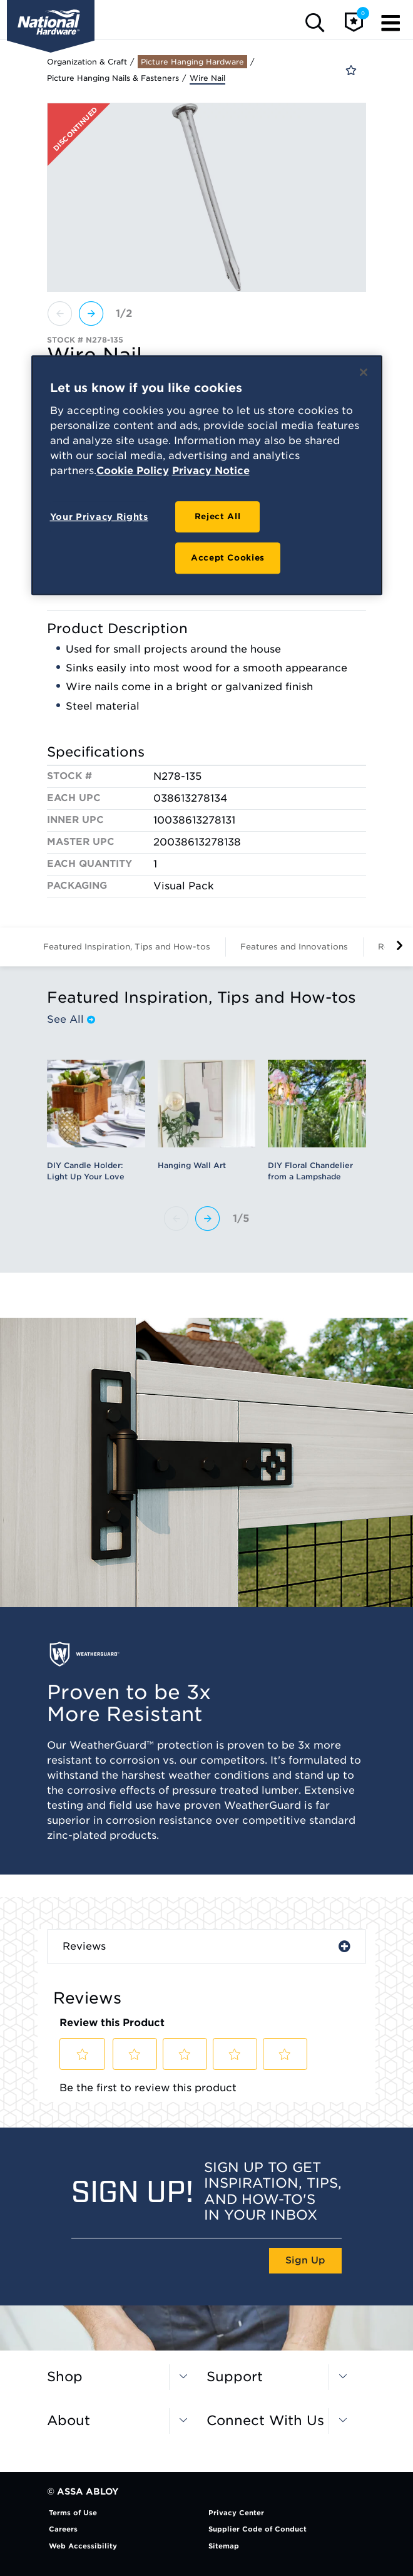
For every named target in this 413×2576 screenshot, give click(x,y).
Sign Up (305, 2260)
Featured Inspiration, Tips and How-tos (126, 946)
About (68, 2420)
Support (234, 2376)
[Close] (364, 372)
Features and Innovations (294, 946)
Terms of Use (73, 2512)
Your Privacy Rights (99, 517)
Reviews (84, 1946)
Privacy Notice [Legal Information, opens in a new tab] (211, 471)
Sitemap (223, 2546)
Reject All (218, 516)
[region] (206, 475)
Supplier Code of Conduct (257, 2529)
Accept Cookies (228, 557)
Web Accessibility (83, 2546)
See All (71, 1019)
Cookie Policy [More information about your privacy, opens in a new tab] (132, 471)
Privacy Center (236, 2512)
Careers (63, 2529)
